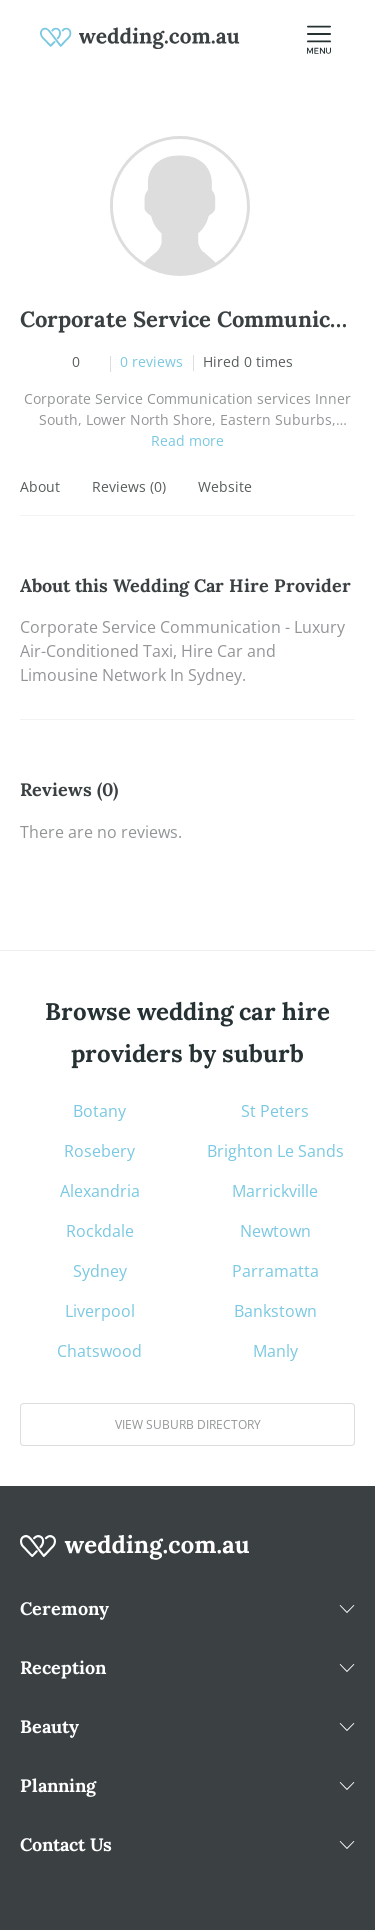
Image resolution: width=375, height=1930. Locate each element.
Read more (187, 440)
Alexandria (100, 1191)
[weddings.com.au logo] (140, 36)
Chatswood (99, 1351)
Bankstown (275, 1311)
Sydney (100, 1271)
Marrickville (275, 1191)
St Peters (275, 1111)
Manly (275, 1351)
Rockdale (100, 1231)
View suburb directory (188, 1424)
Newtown (275, 1231)
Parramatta (275, 1271)
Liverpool (100, 1311)
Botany (99, 1111)
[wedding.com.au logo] (135, 1557)
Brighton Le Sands (275, 1151)
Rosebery (99, 1151)
